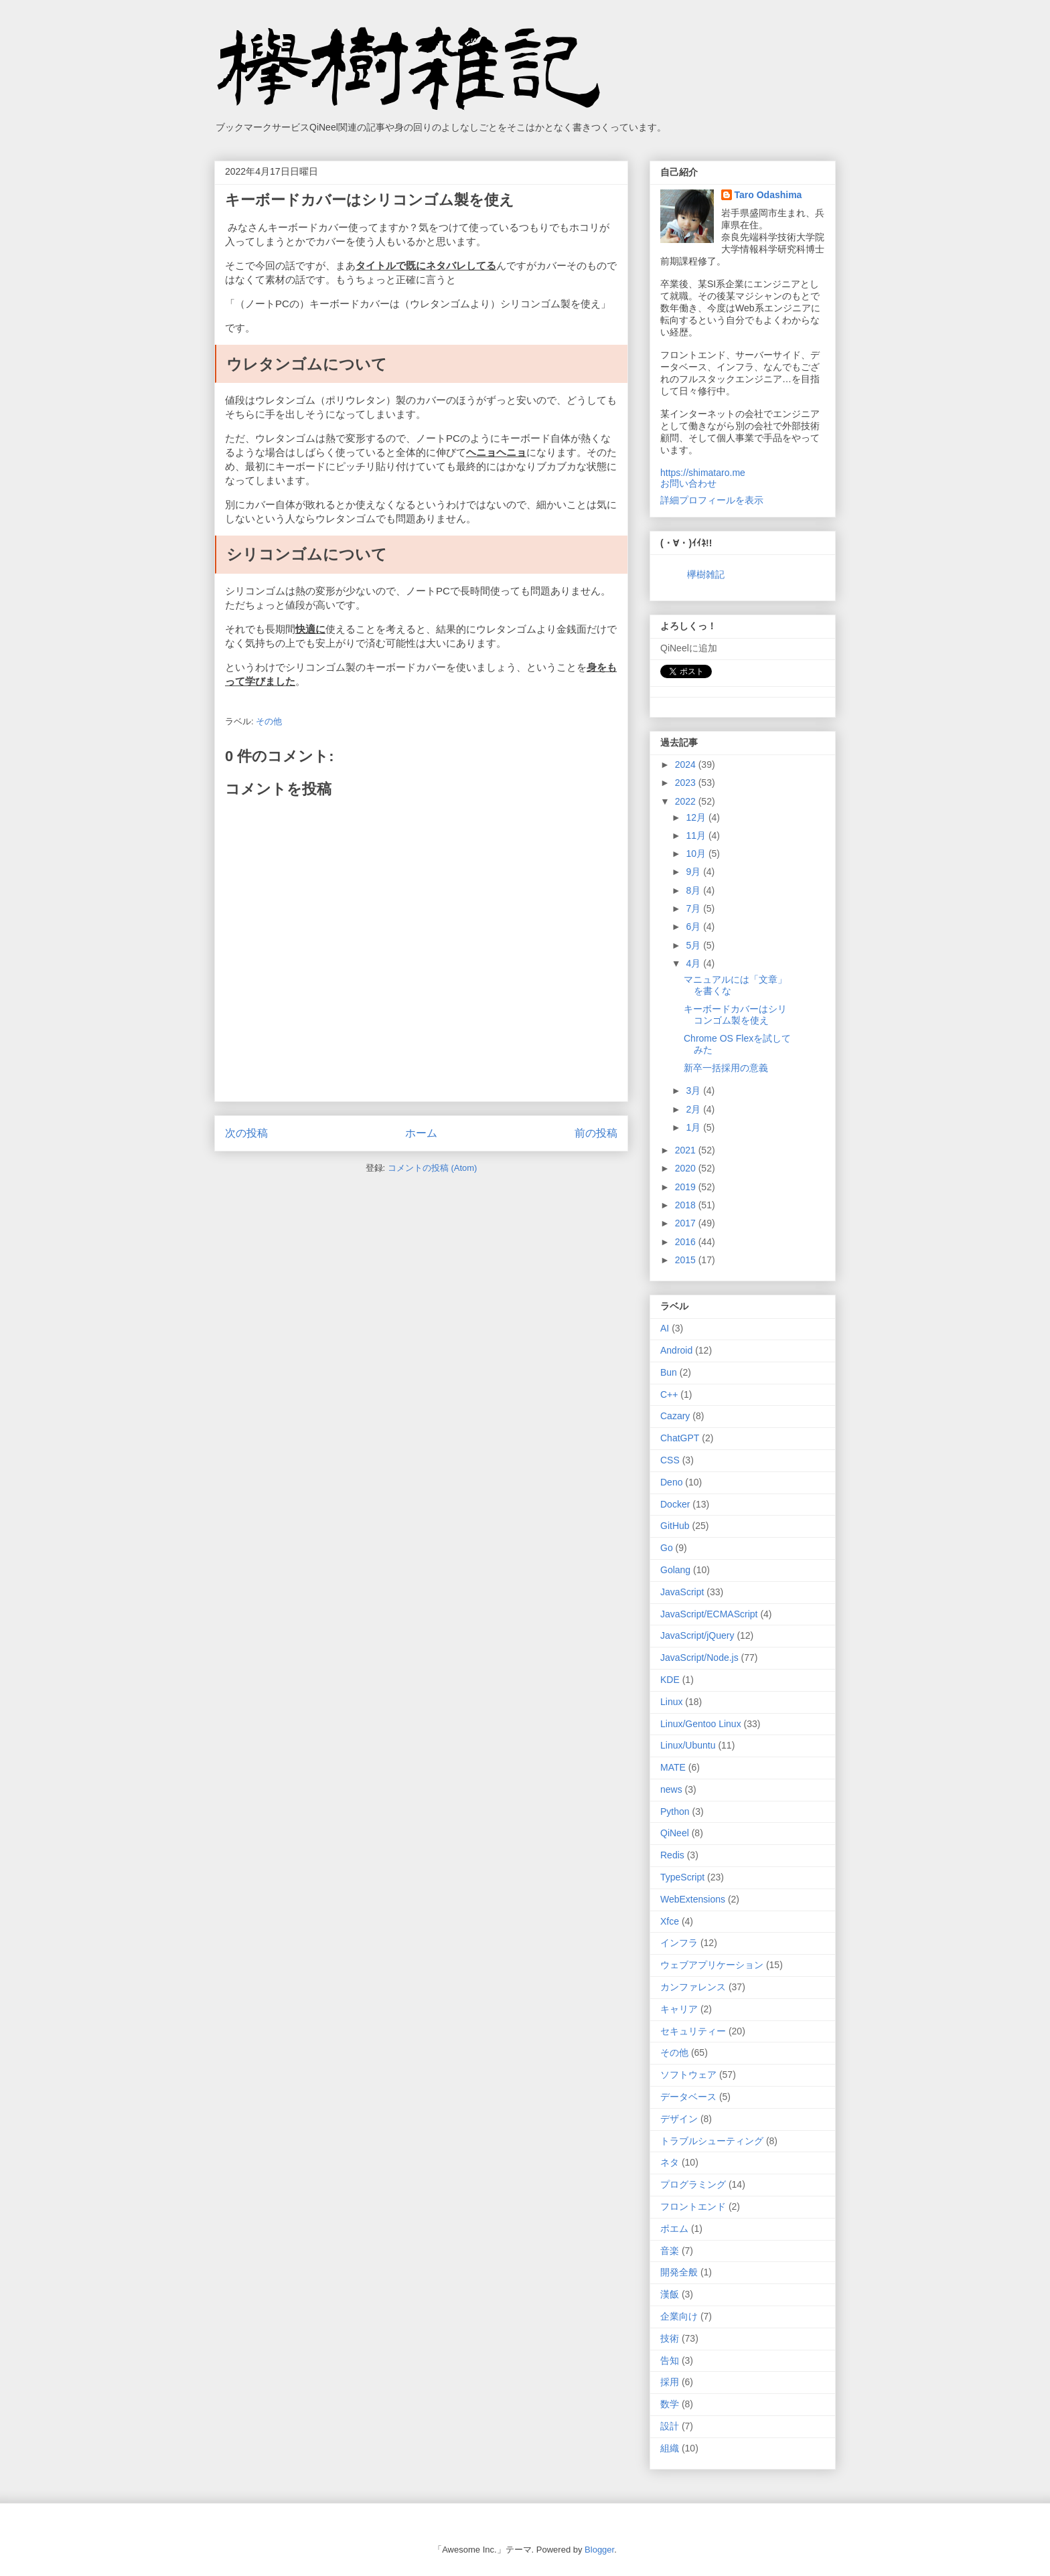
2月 (694, 1109)
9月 (694, 871)
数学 (669, 2404)
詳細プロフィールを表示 (711, 500)
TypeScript (682, 1877)
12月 (697, 817)
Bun (668, 1372)
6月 (694, 926)
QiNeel (674, 1833)
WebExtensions (692, 1899)
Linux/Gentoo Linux (700, 1723)
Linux (671, 1701)
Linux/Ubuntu (688, 1745)
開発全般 (679, 2272)
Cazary (675, 1416)
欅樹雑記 (706, 574)
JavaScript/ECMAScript (708, 1614)
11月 (697, 835)
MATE (673, 1767)
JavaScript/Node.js (699, 1657)
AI (664, 1328)
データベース (688, 2096)
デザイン (679, 2118)
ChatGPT (679, 1438)
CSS (670, 1460)
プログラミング (693, 2184)
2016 (686, 1241)
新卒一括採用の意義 (726, 1067)
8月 (694, 890)
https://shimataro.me (702, 472)
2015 (686, 1260)
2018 (686, 1205)
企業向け (679, 2316)
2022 (686, 801)
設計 (669, 2426)
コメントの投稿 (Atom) (432, 1168)
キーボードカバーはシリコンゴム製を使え (735, 1014)
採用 (669, 2382)
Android (676, 1350)
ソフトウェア (688, 2074)
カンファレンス (693, 1987)
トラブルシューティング (711, 2141)
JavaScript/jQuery (697, 1635)
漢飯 (669, 2294)
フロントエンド (693, 2206)
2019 (686, 1187)
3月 (694, 1090)
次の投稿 (246, 1133)
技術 (669, 2338)
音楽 (669, 2250)
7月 (694, 908)
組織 (669, 2448)
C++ (669, 1394)
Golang (675, 1569)
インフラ (679, 1942)
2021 (686, 1150)
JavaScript (682, 1592)
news (671, 1789)
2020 (686, 1168)
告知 (669, 2360)
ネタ (669, 2162)
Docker (675, 1504)
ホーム (421, 1133)
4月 (694, 963)
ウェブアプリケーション (711, 1964)
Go (666, 1547)
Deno (671, 1482)
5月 (694, 945)
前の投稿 (596, 1133)
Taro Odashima (768, 194)
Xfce (669, 1921)
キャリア (679, 2009)
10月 (697, 853)
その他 (269, 721)
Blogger (599, 2550)
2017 (686, 1223)
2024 (686, 764)
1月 (694, 1127)
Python (675, 1811)
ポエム (674, 2228)
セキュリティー (693, 2031)
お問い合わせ (688, 483)
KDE (670, 1679)
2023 (686, 782)
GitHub (675, 1525)
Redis (672, 1855)
